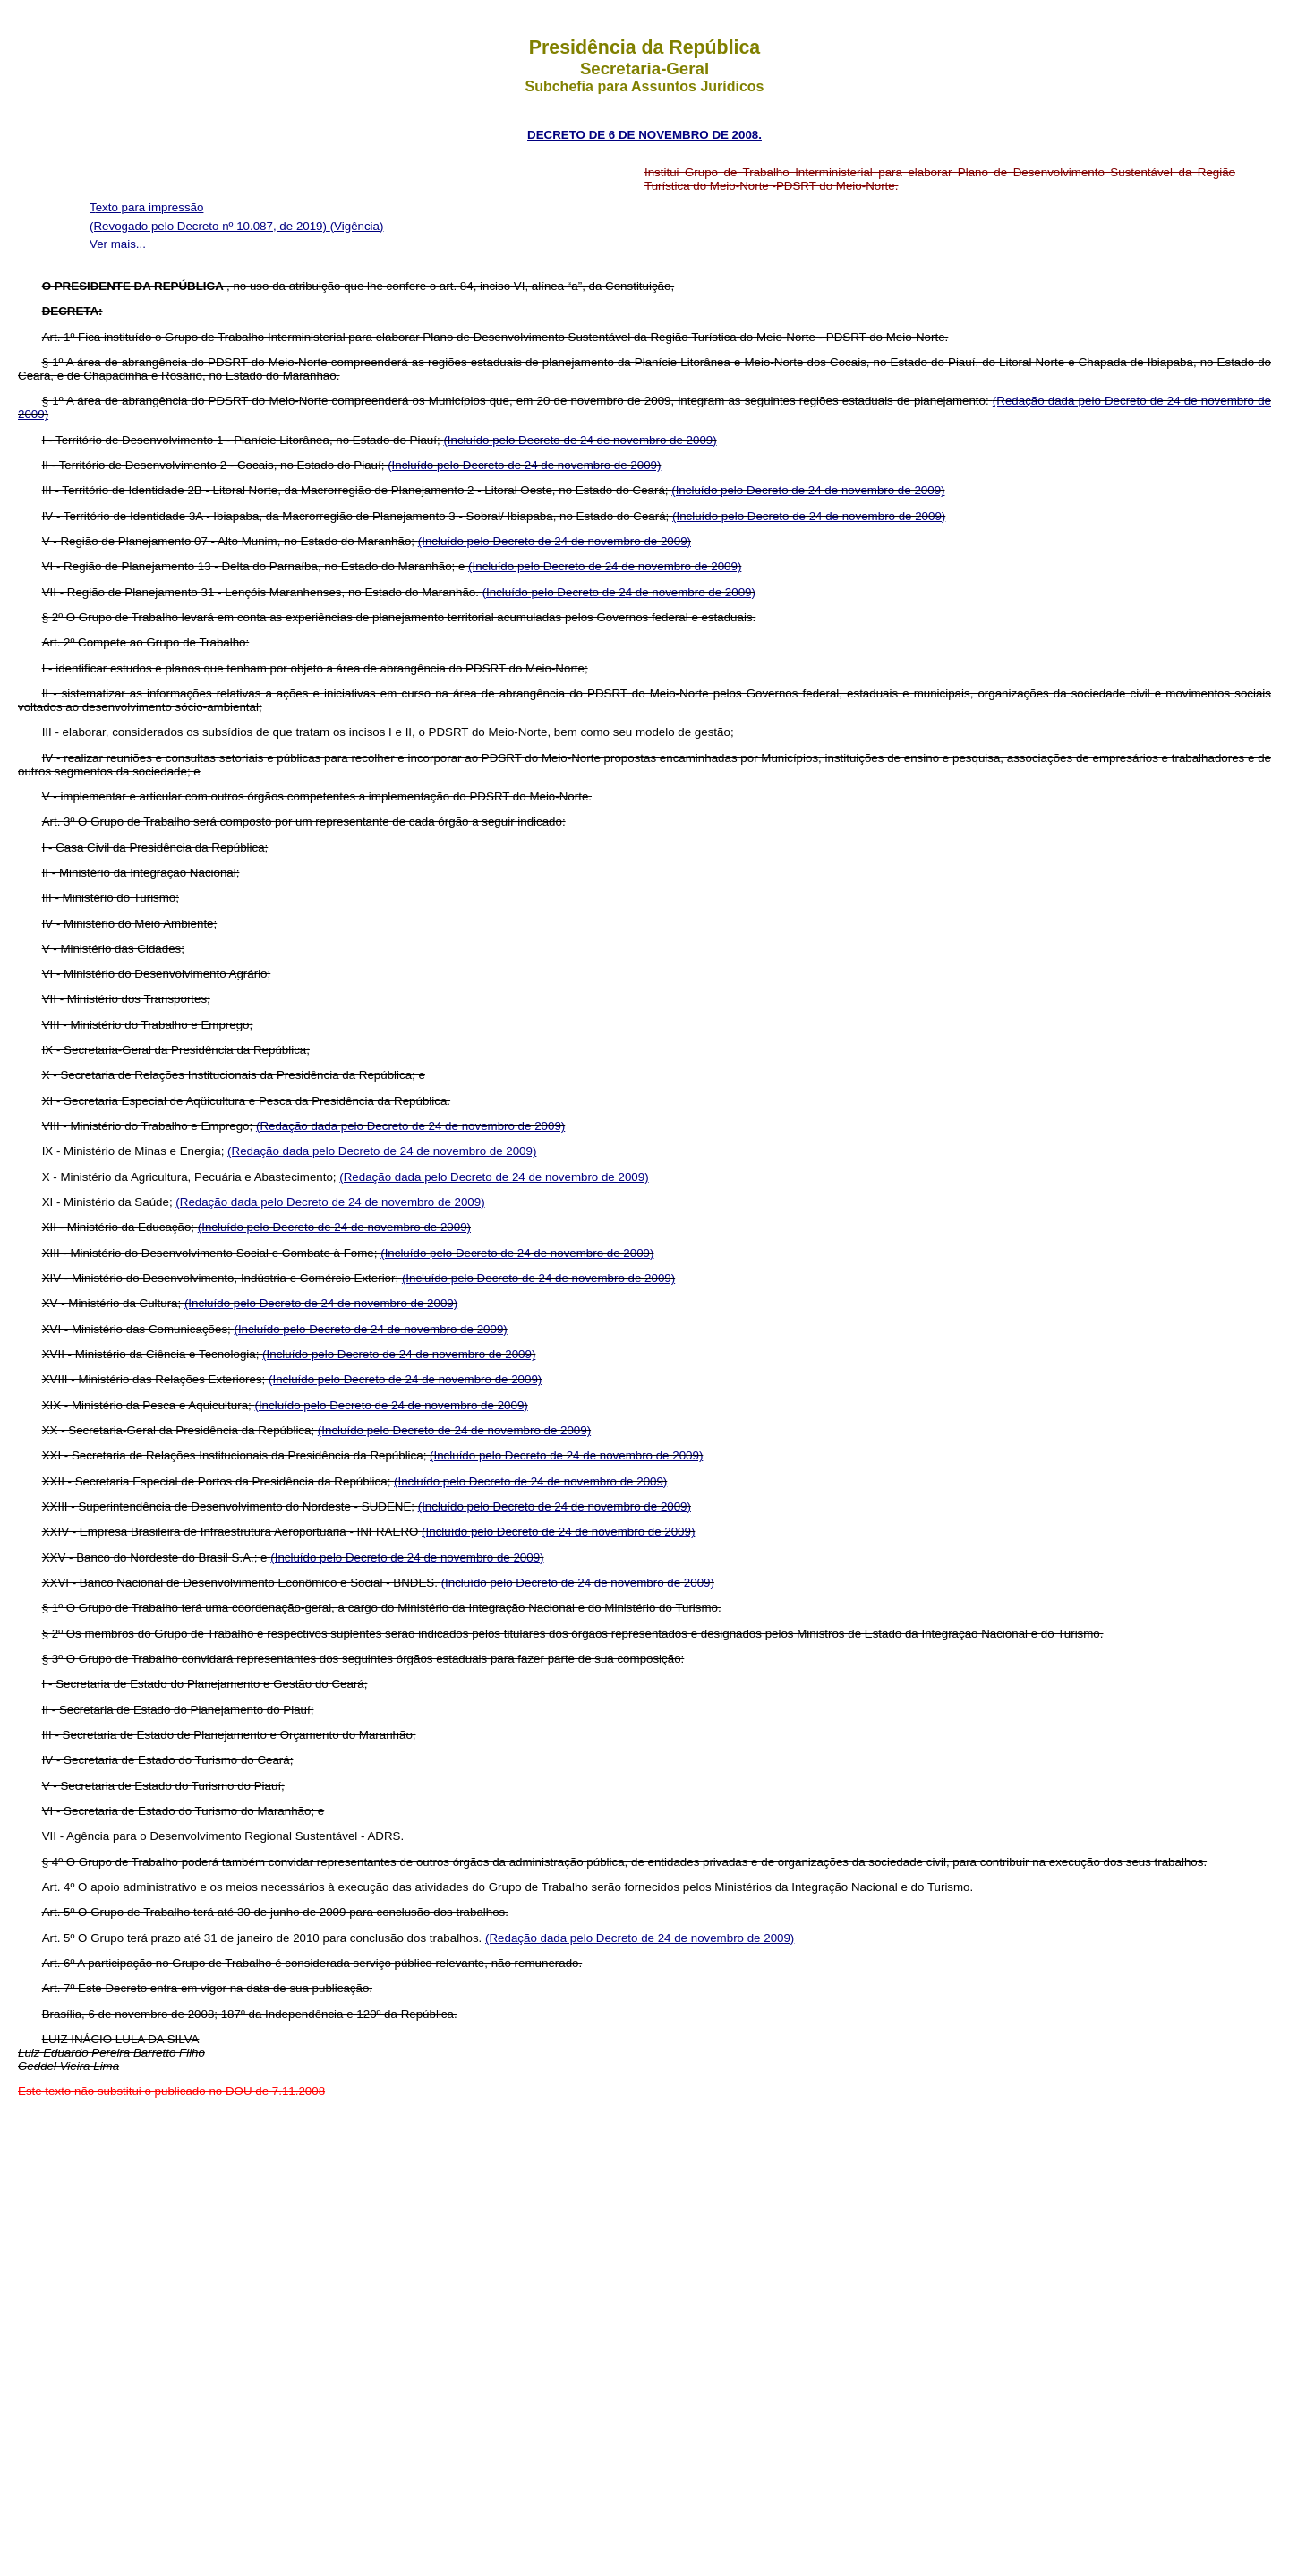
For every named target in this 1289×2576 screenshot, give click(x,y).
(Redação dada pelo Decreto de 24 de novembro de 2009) (410, 1126)
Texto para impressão (146, 207)
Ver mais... (118, 244)
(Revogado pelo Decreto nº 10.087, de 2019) (210, 226)
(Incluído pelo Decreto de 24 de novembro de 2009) (579, 440)
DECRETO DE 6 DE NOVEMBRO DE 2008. (644, 134)
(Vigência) (357, 226)
